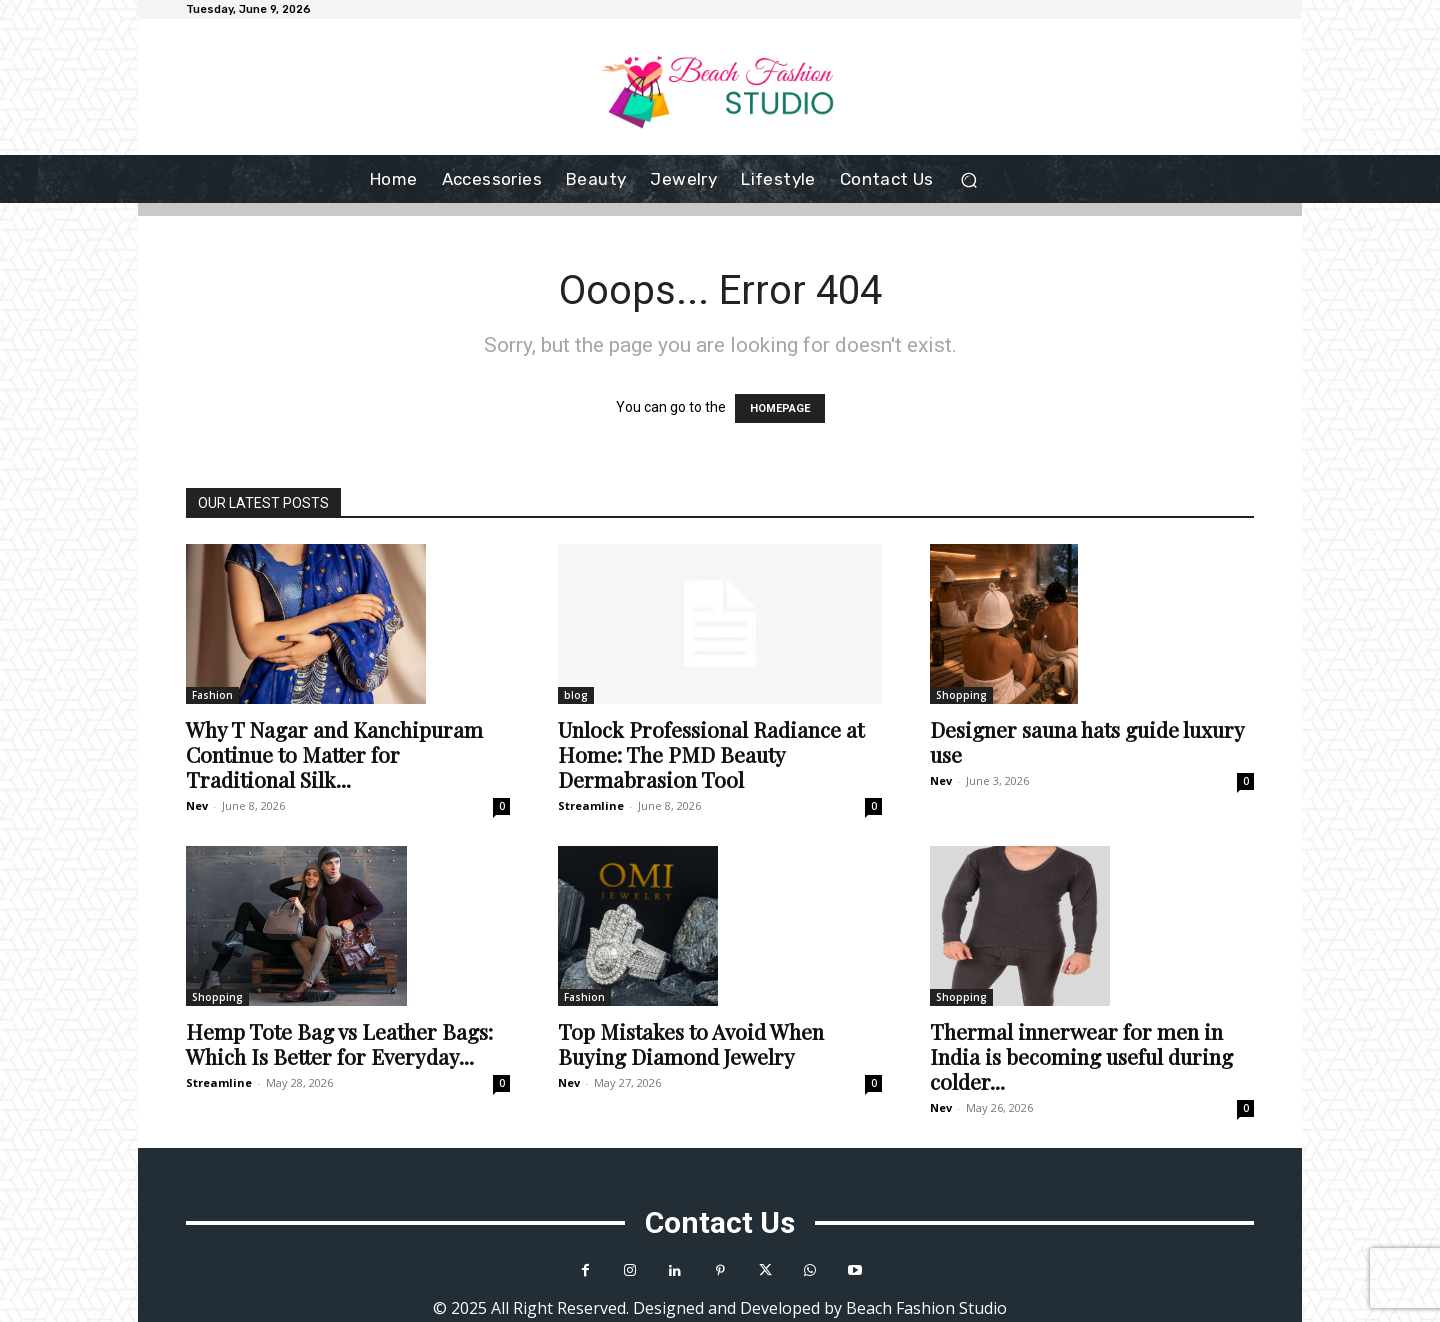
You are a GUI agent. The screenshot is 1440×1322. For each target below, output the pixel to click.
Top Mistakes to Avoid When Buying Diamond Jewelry (691, 1043)
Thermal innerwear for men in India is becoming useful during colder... (1081, 1056)
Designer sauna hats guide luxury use (1087, 741)
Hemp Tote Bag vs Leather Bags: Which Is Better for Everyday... (339, 1043)
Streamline (591, 805)
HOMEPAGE (780, 408)
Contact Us (720, 1222)
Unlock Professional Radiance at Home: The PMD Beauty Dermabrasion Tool (711, 754)
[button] (969, 179)
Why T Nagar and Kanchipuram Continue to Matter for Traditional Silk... (334, 754)
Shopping (961, 695)
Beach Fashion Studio (926, 1308)
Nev (197, 805)
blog (576, 695)
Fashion (212, 695)
